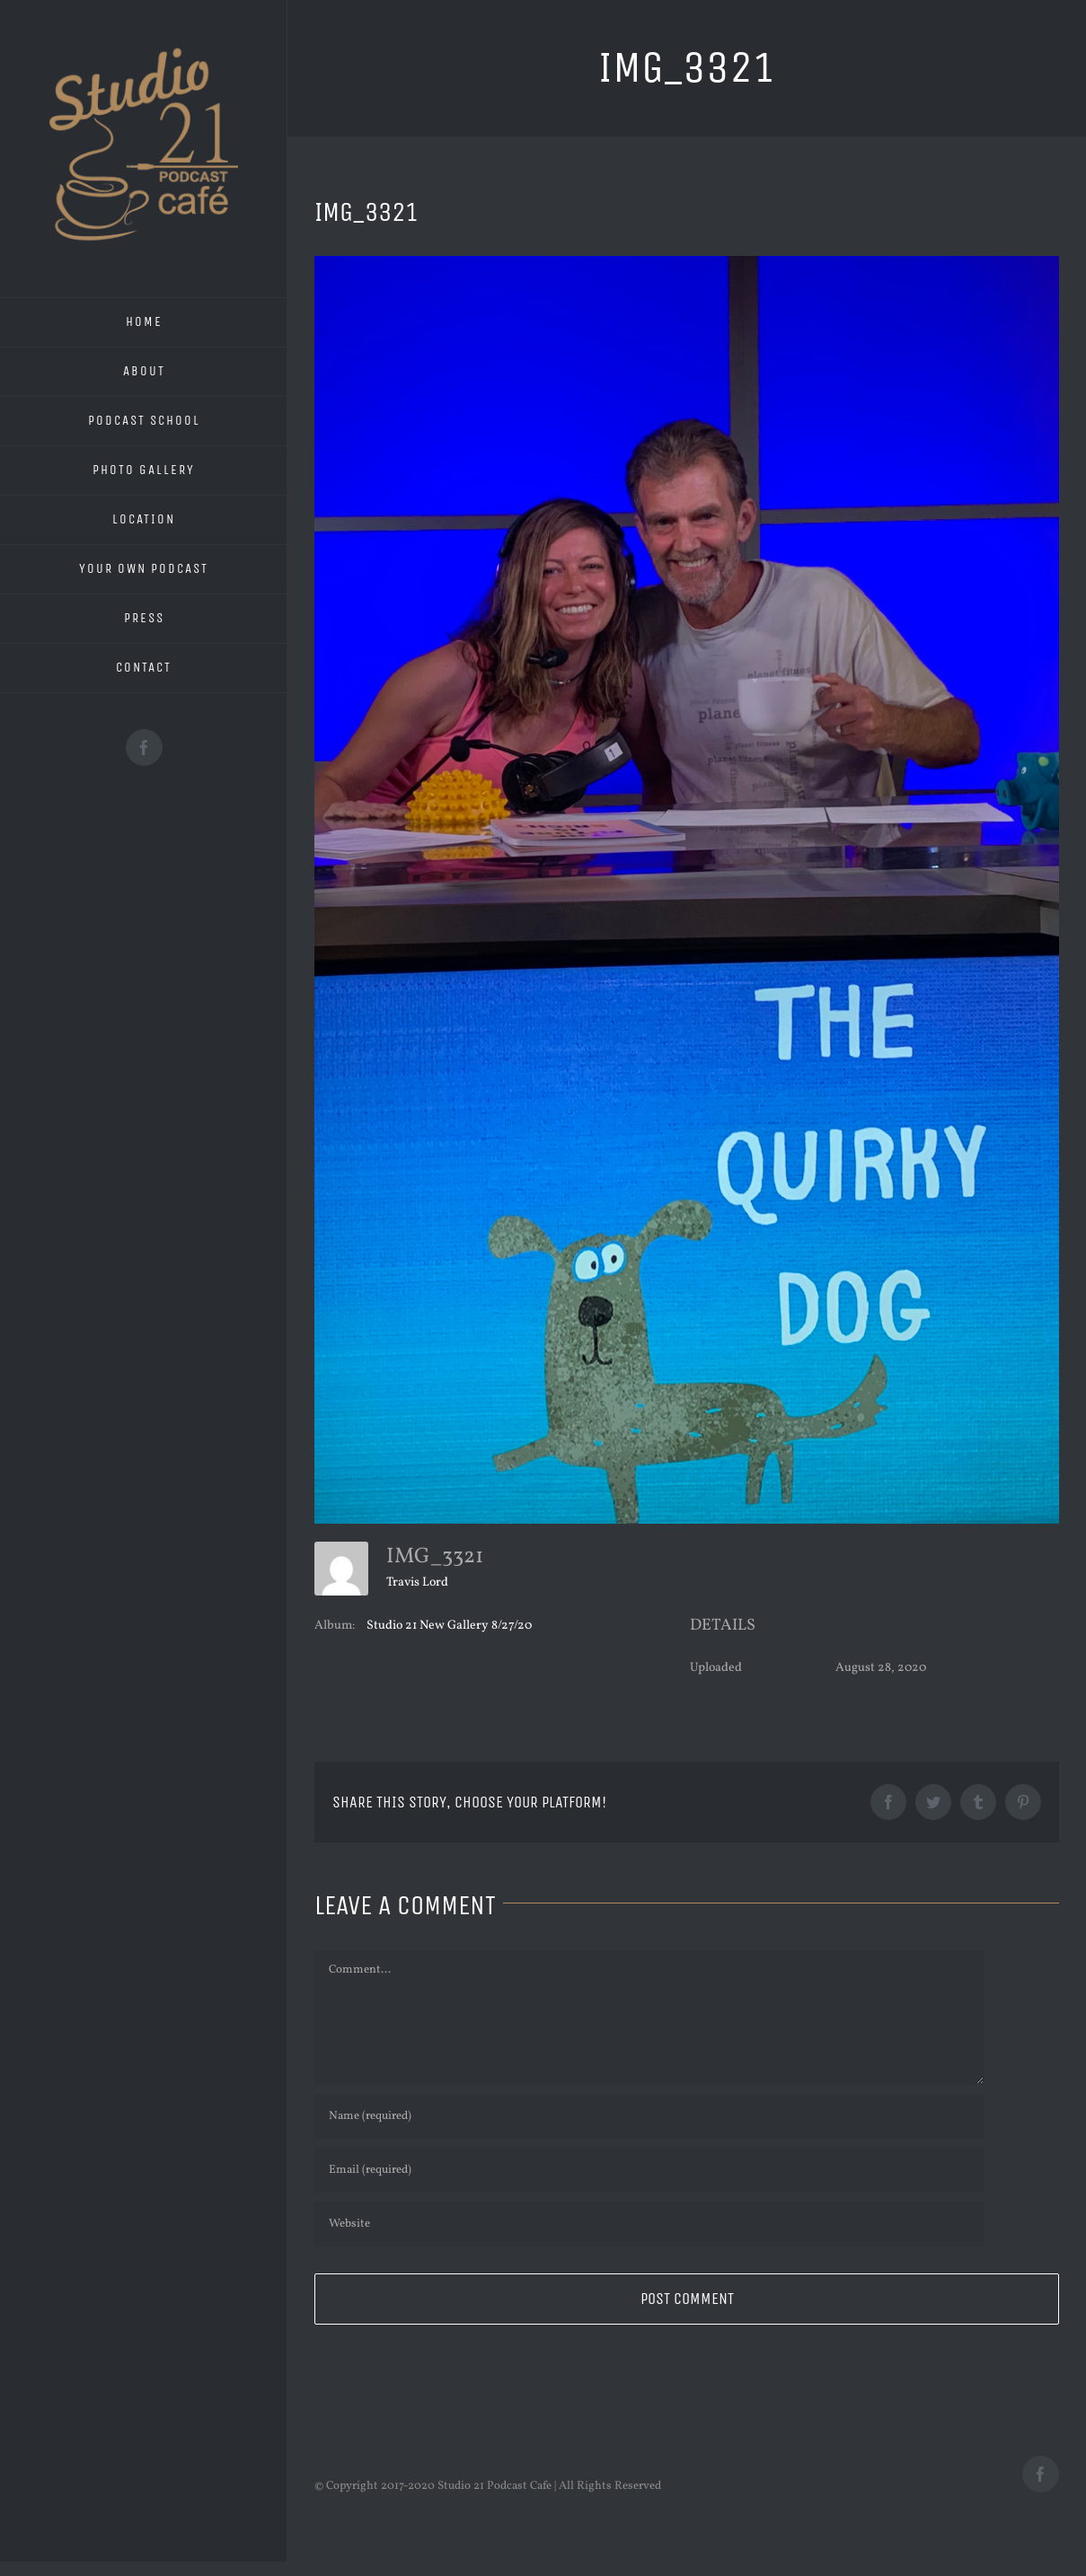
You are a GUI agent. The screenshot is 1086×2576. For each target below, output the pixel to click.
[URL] (649, 2224)
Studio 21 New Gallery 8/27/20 (449, 1625)
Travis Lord (417, 1582)
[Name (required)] (649, 2116)
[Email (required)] (649, 2170)
